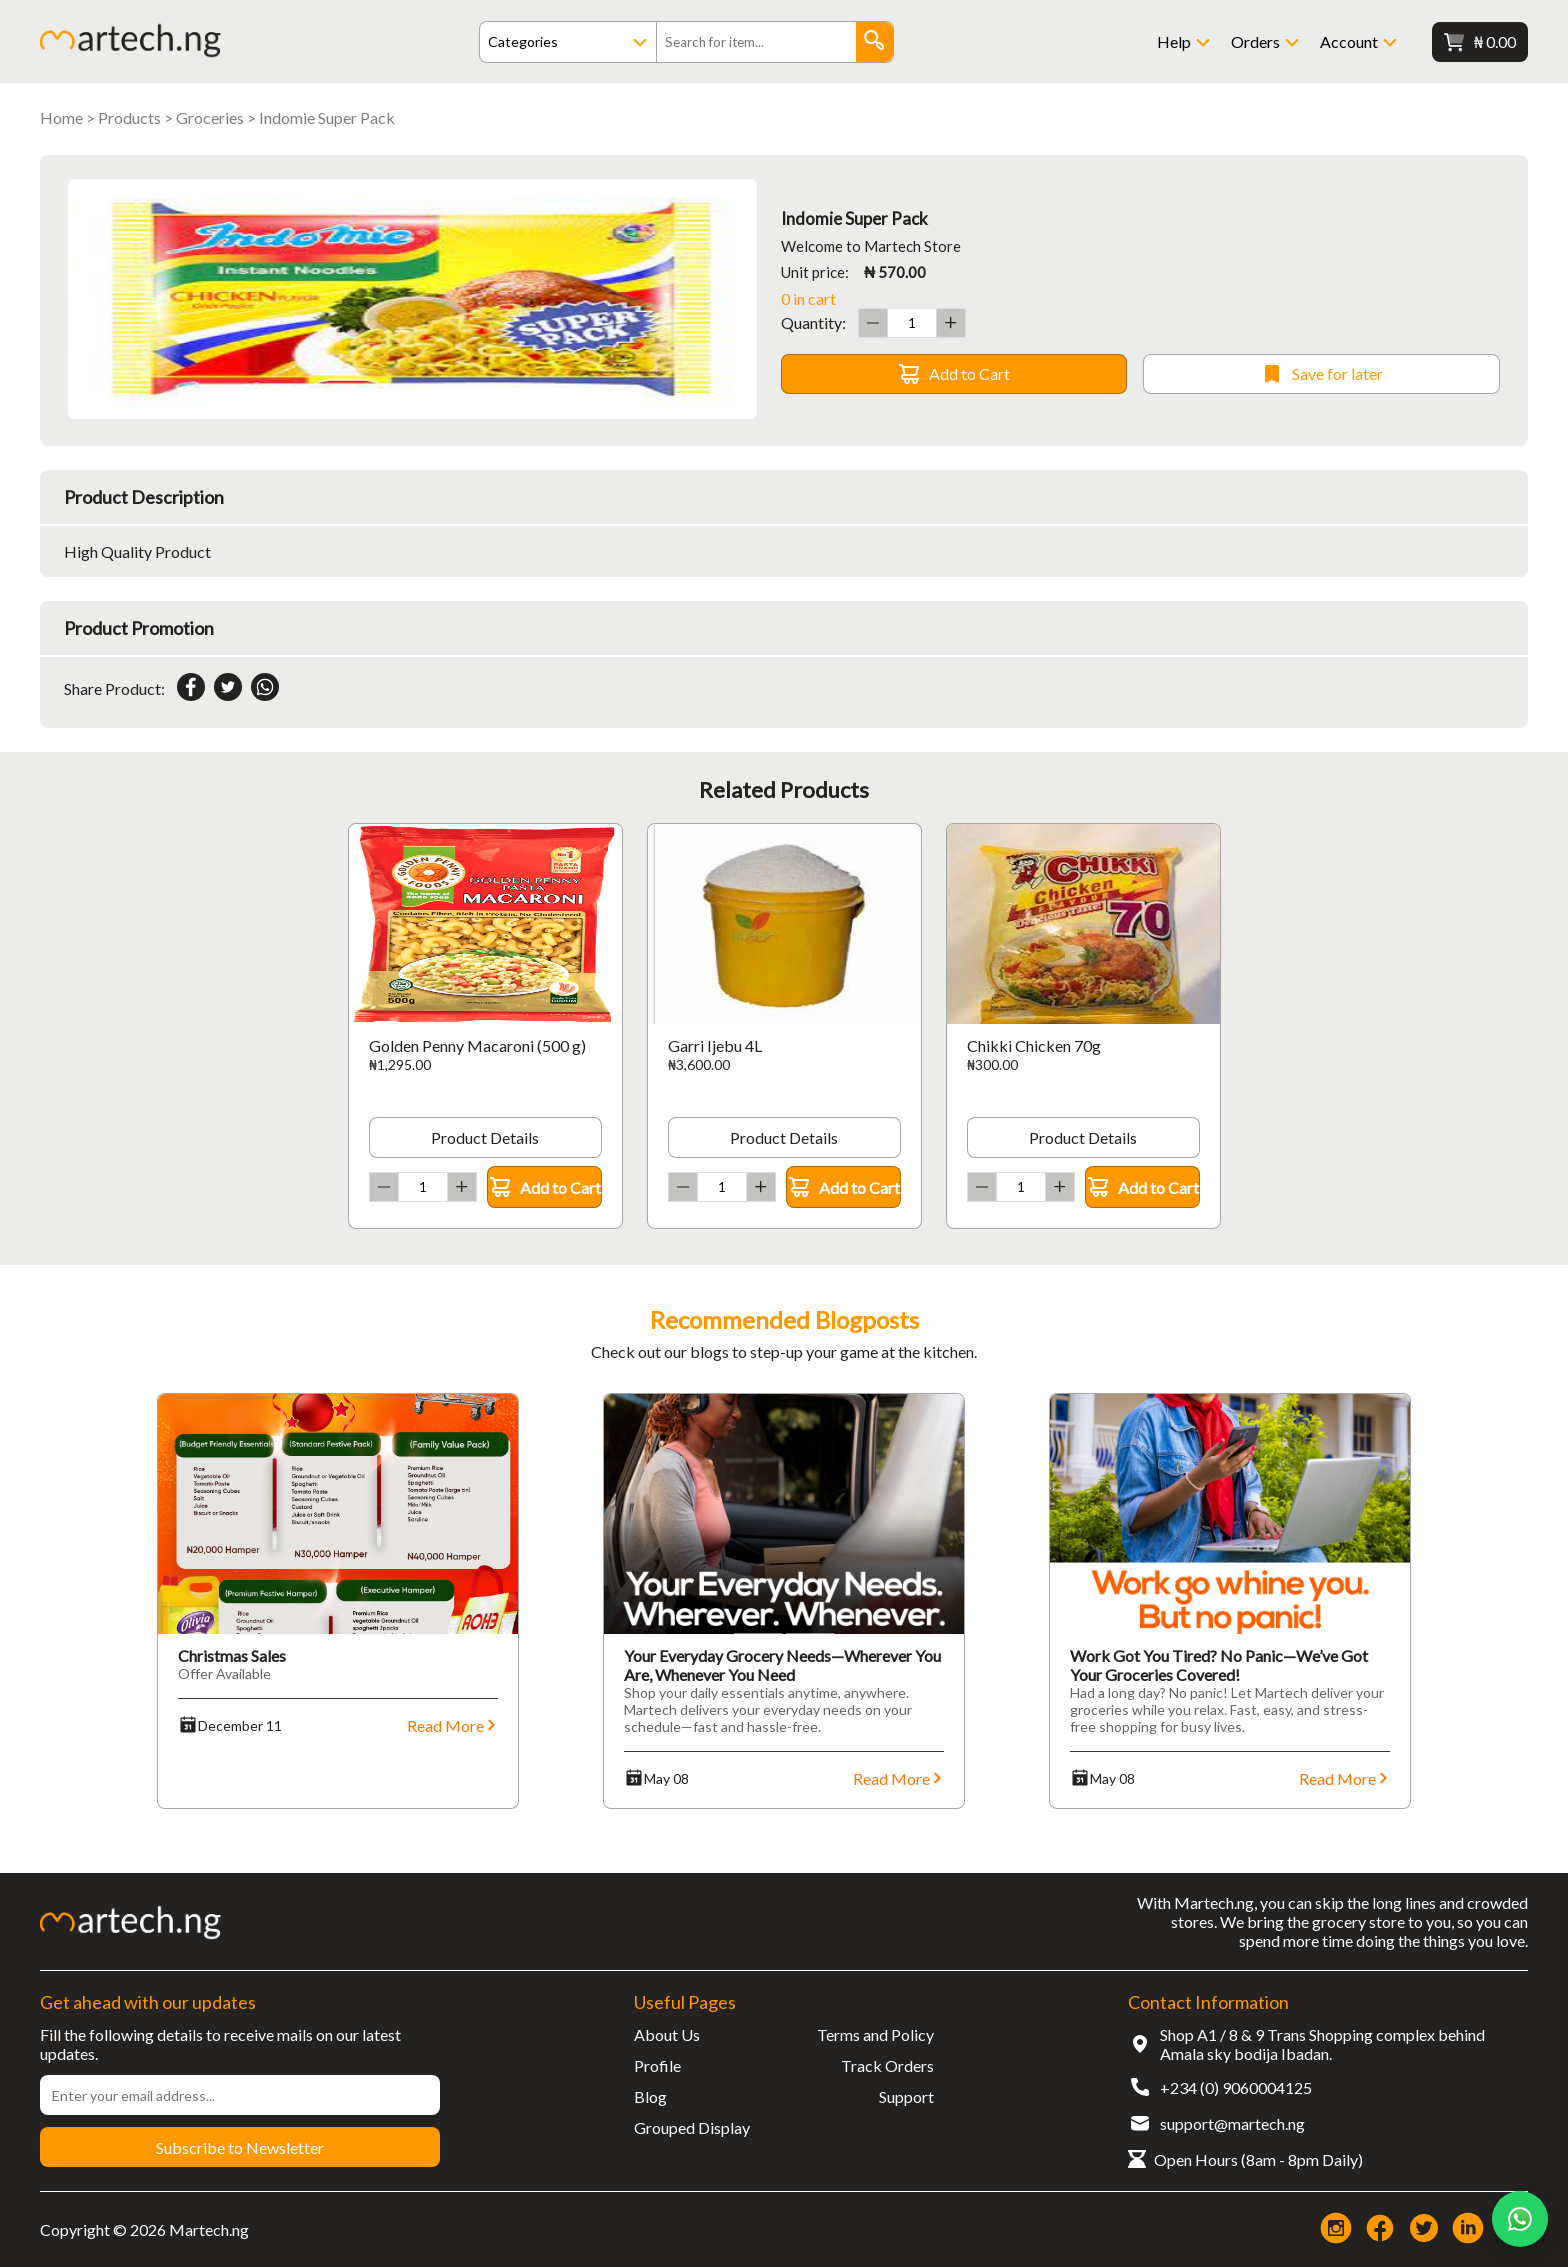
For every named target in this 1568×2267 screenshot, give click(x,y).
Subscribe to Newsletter (240, 2147)
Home (61, 117)
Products (129, 117)
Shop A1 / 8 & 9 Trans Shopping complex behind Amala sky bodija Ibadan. (1322, 2044)
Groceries (210, 117)
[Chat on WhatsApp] (1520, 2219)
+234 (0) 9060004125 (1236, 2087)
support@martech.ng (1232, 2123)
